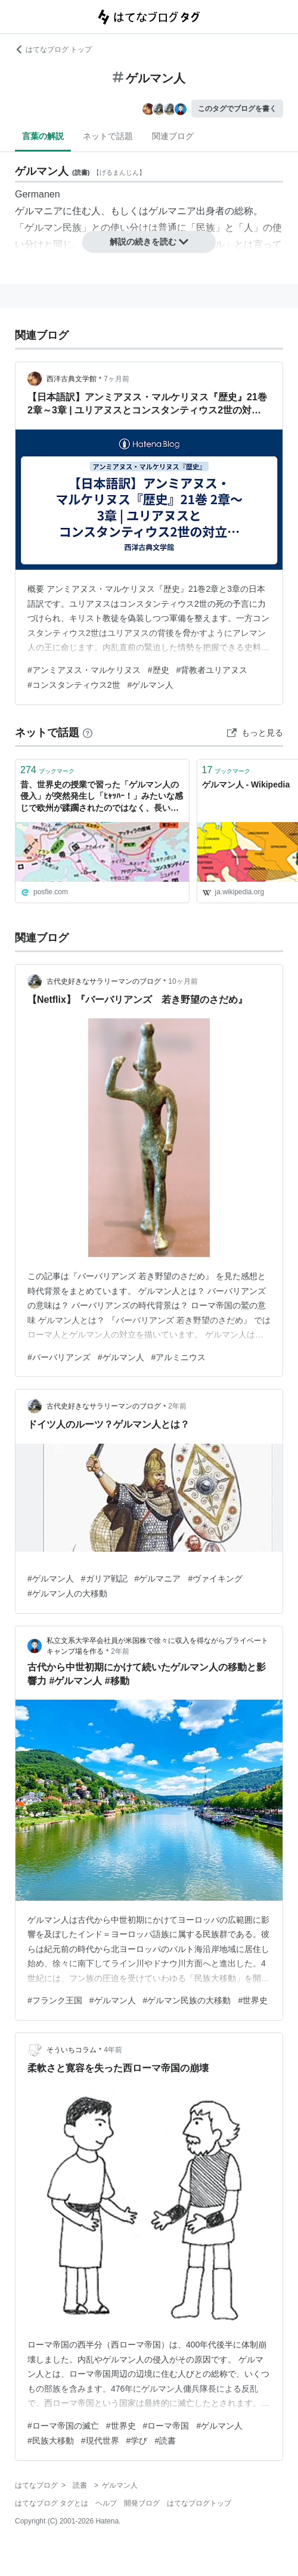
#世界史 (253, 2000)
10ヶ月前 (182, 981)
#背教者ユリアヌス (212, 670)
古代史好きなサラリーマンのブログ (103, 981)
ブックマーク (47, 770)
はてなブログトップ (199, 2503)
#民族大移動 (50, 2440)
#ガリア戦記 (104, 1578)
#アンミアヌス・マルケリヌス (84, 670)
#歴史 (158, 670)
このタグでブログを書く (237, 108)
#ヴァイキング (215, 1578)
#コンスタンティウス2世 (73, 685)
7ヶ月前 (116, 379)
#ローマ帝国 (166, 2425)
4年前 (113, 2050)
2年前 (177, 1406)
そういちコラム (71, 2050)
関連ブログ (173, 136)
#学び (137, 2440)
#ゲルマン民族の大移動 (187, 2000)
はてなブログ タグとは (51, 2503)
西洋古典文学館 (71, 379)
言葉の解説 (43, 136)
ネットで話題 (108, 136)
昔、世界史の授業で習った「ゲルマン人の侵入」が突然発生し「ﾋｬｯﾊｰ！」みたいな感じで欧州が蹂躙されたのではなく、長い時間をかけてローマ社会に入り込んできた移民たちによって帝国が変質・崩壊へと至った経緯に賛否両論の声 (101, 797)
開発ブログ (142, 2503)
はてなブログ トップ (53, 49)
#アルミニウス (178, 1357)
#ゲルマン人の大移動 (67, 1593)
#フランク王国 (54, 2000)
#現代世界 (100, 2440)
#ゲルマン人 (151, 685)
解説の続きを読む (149, 241)
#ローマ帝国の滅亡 (63, 2425)
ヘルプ (106, 2503)
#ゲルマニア (158, 1578)
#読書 (165, 2440)
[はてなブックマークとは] (87, 733)
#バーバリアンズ (59, 1357)
